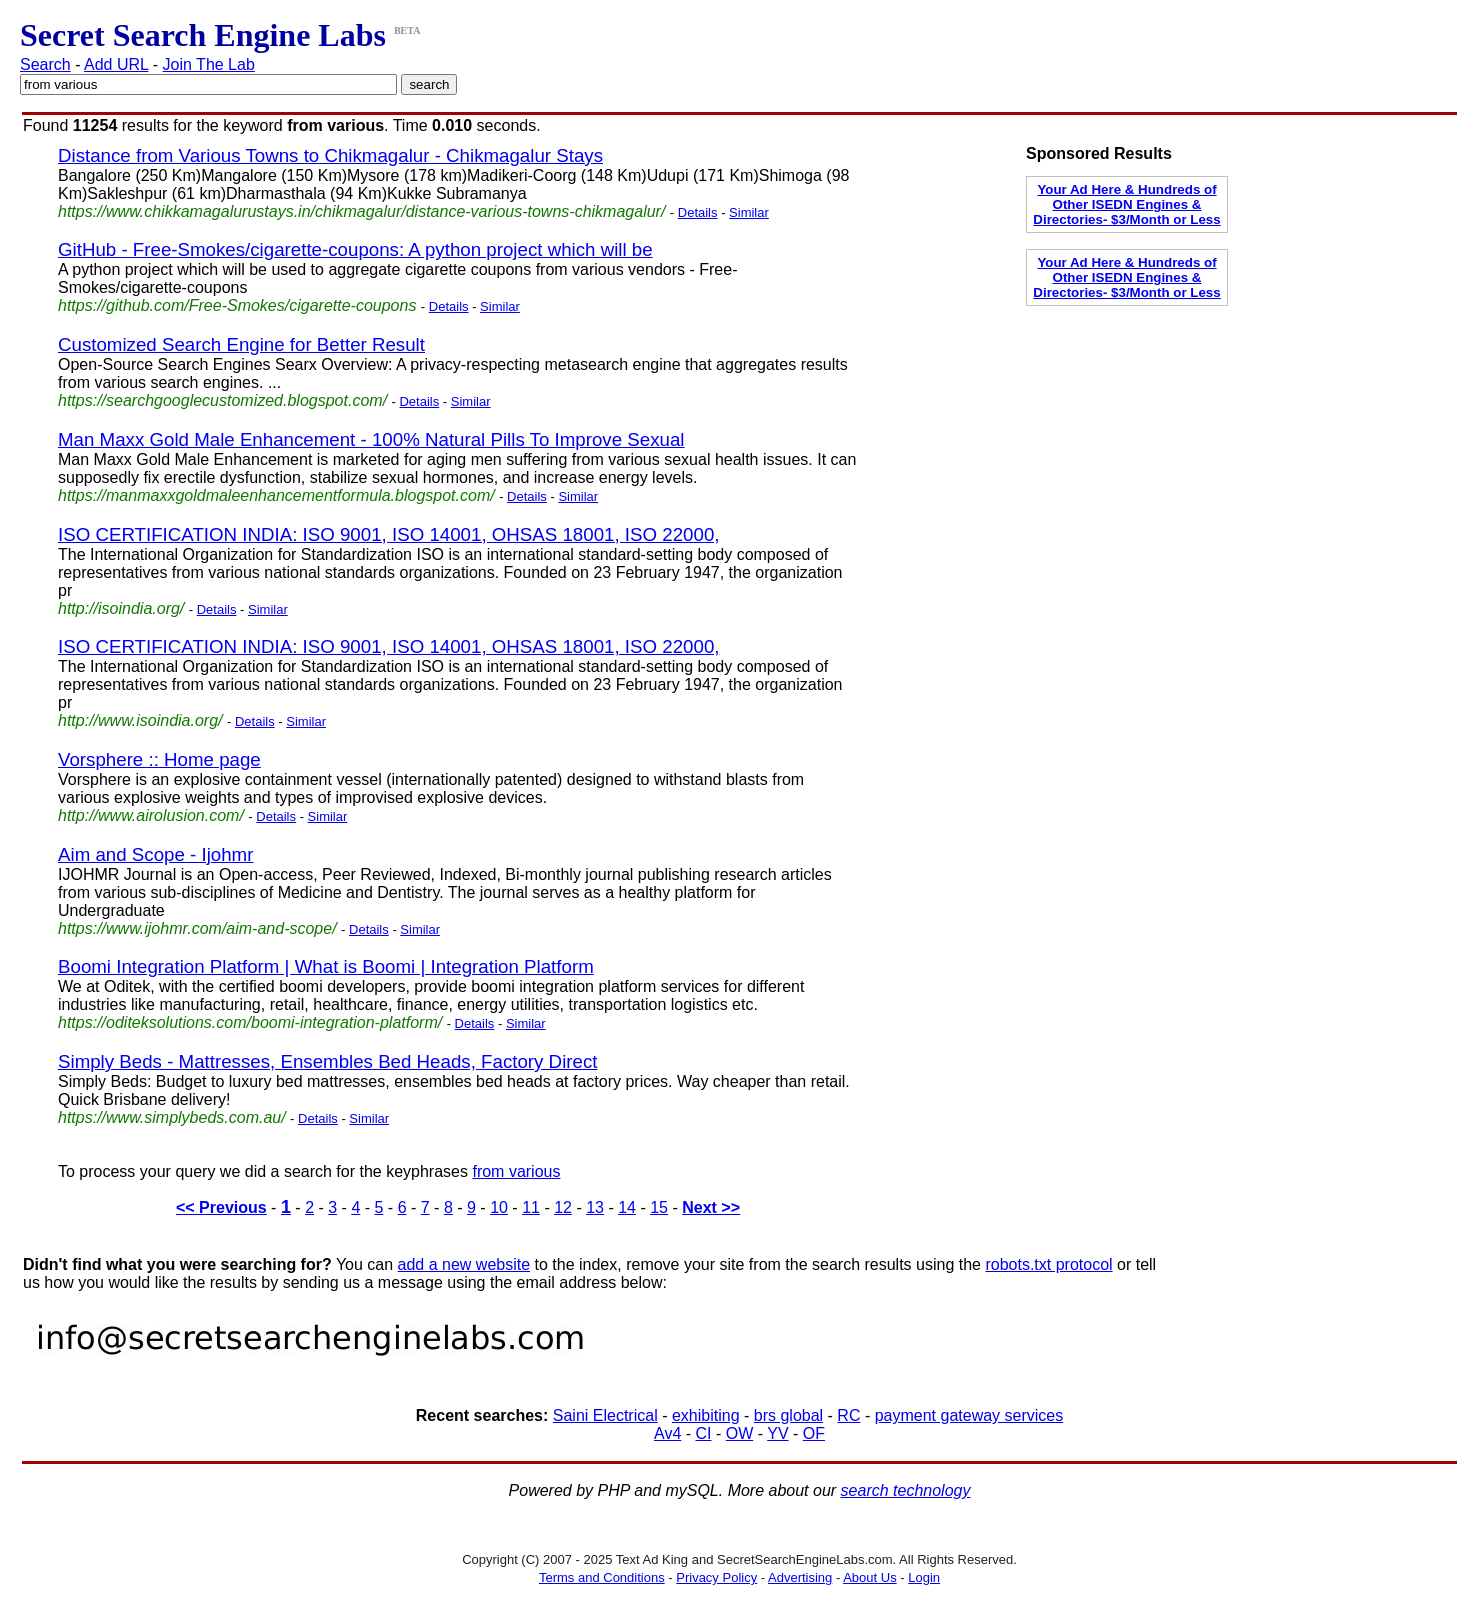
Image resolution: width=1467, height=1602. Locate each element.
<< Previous (221, 1207)
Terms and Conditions (602, 1577)
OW (740, 1433)
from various (516, 1171)
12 (563, 1207)
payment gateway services (969, 1415)
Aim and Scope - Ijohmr (155, 854)
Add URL (116, 64)
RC (848, 1415)
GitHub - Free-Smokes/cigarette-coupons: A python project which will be (355, 249)
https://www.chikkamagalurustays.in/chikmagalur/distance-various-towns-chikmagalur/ (361, 211)
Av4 (667, 1433)
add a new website (464, 1264)
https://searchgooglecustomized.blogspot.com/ (222, 400)
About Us (869, 1577)
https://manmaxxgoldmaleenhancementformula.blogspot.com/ (276, 495)
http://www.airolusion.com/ (151, 815)
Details (698, 212)
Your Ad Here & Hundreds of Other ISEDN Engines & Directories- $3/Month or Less (1126, 204)
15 (659, 1207)
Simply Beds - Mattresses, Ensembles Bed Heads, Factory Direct (327, 1061)
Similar (749, 212)
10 (499, 1207)
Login (924, 1577)
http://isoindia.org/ (121, 608)
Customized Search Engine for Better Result (241, 344)
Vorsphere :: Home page (159, 759)
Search (45, 64)
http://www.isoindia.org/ (140, 720)
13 (595, 1207)
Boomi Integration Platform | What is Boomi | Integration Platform (326, 966)
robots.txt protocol (1048, 1264)
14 (627, 1207)
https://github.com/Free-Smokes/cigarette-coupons (237, 305)
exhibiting (706, 1415)
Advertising (800, 1577)
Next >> (711, 1207)
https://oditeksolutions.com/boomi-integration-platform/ (250, 1022)
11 (531, 1207)
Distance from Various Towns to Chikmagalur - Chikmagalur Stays (330, 155)
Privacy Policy (716, 1577)
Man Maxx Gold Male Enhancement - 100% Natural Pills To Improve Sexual (371, 439)
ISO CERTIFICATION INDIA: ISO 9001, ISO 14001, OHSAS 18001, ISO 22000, (388, 534)
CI (704, 1433)
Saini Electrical (605, 1415)
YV (777, 1433)
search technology (906, 1490)
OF (814, 1433)
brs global (788, 1415)
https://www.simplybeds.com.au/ (172, 1117)
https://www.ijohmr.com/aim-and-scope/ (197, 928)
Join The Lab (209, 64)
